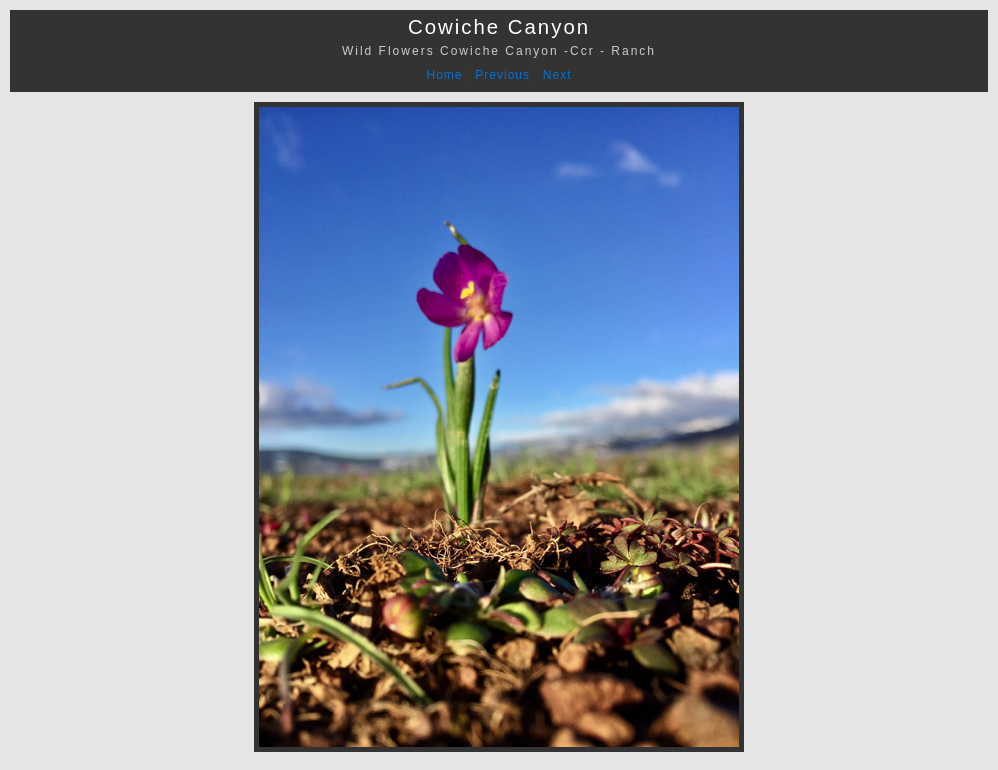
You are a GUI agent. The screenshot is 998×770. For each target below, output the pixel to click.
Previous (502, 75)
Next (557, 75)
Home (445, 75)
